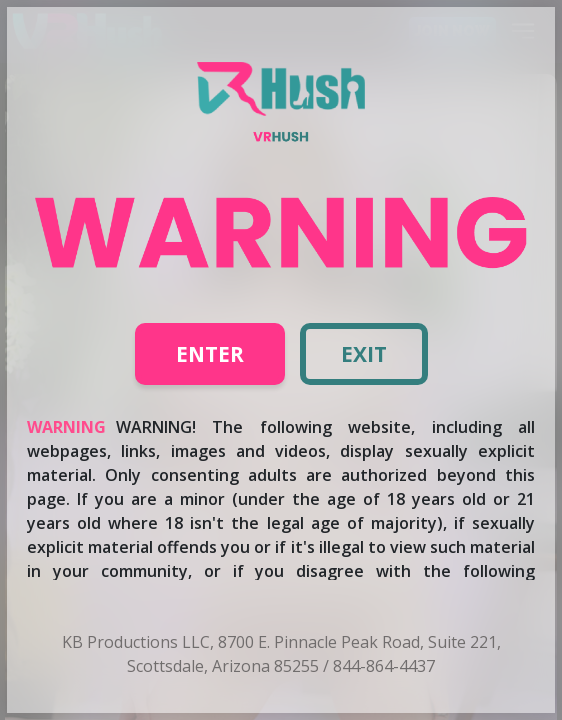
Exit (364, 354)
